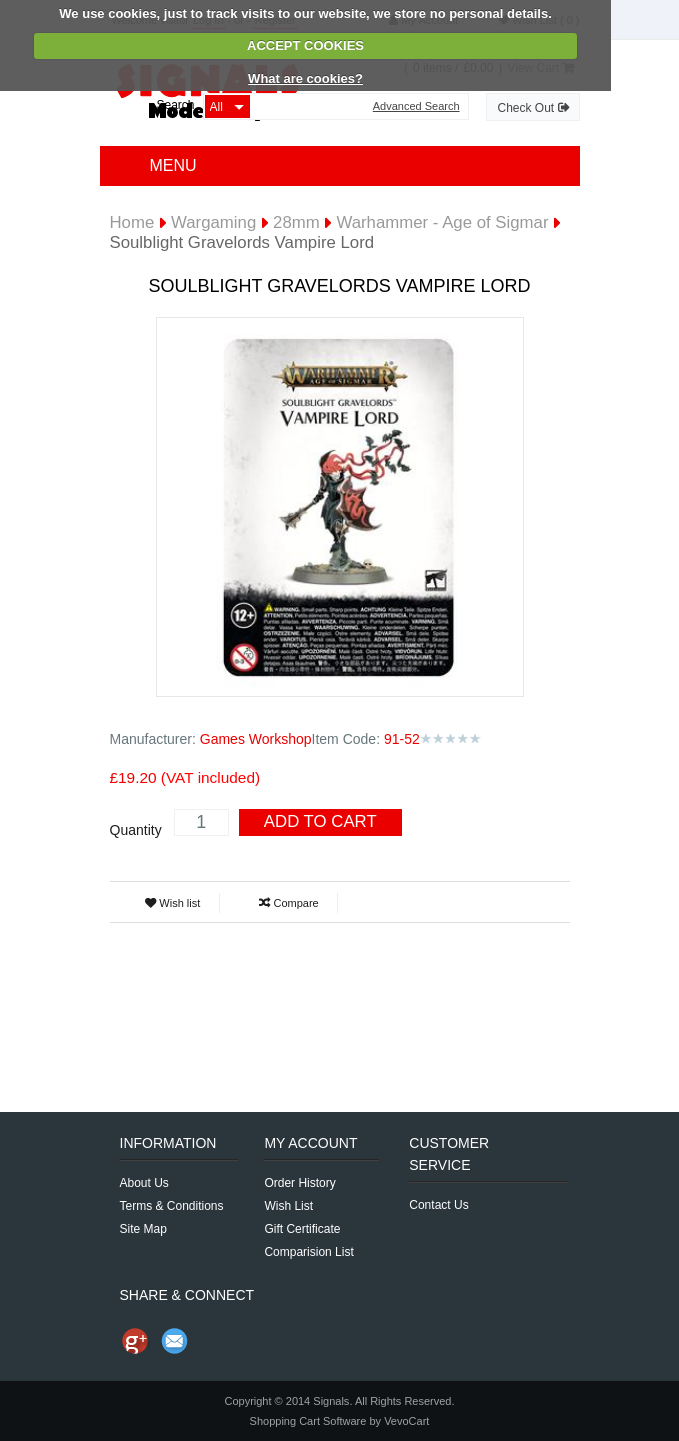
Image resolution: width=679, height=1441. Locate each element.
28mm (296, 222)
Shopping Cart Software (308, 1421)
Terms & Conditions (172, 1206)
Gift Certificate (302, 1229)
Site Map (143, 1229)
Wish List (288, 1206)
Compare (288, 903)
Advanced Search (416, 106)
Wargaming (213, 222)
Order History (299, 1183)
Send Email (175, 1341)
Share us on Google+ (135, 1341)
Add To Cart (320, 821)
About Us (144, 1183)
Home (132, 222)
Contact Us (438, 1205)
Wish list (172, 903)
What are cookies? (305, 78)
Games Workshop (256, 739)
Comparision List (308, 1252)
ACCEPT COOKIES (305, 45)
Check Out (532, 108)
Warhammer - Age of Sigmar (442, 222)
